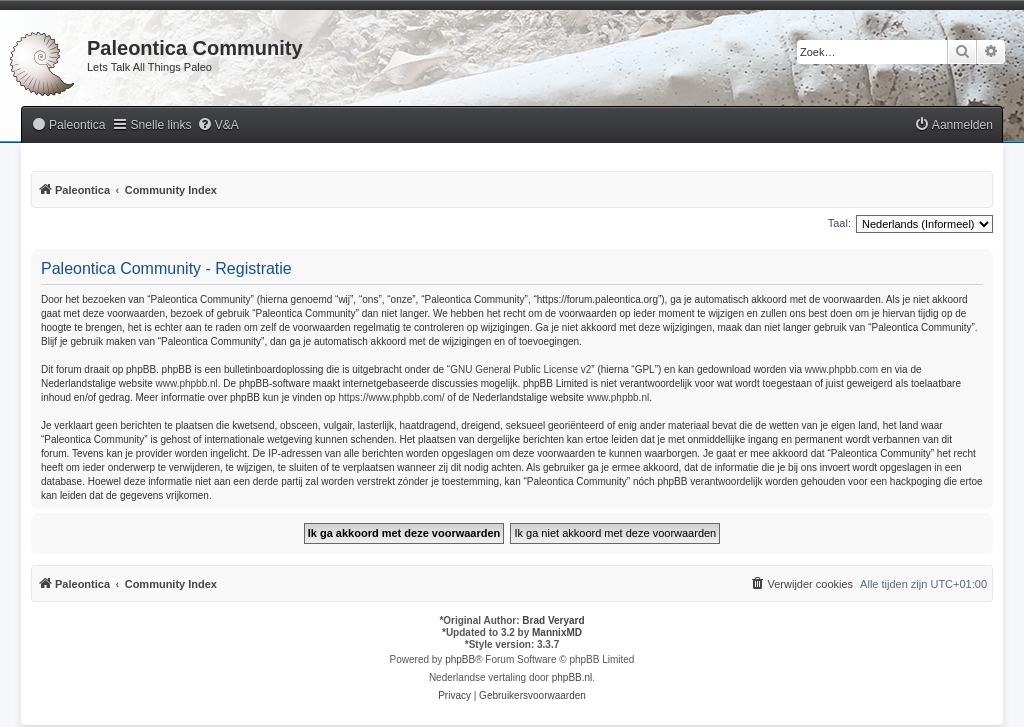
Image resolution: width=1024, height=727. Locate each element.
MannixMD (557, 632)
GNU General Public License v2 (520, 369)
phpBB (460, 659)
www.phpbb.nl (187, 383)
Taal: (839, 223)
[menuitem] (68, 125)
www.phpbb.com (841, 369)
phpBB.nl (572, 677)
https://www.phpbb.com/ (391, 397)
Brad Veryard (553, 620)
